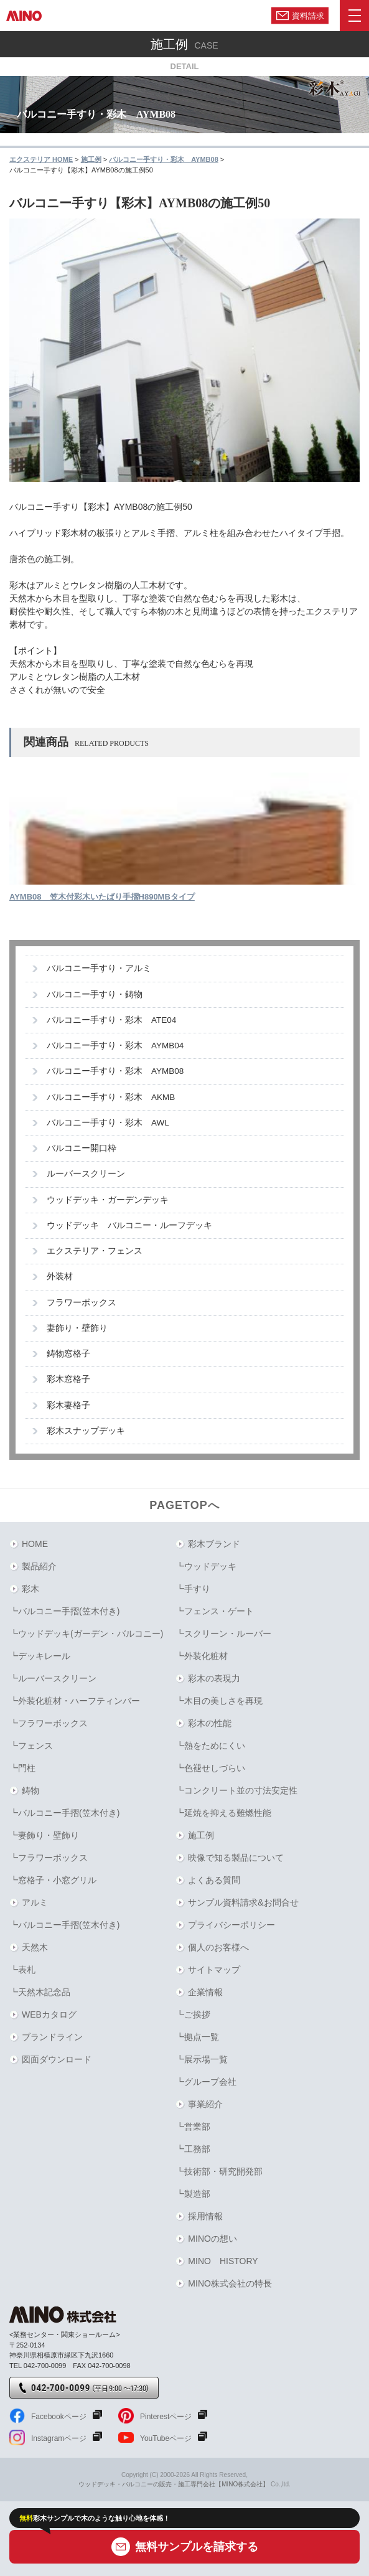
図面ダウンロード (56, 2059)
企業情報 (205, 1992)
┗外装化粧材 (201, 1656)
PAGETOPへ (184, 1505)
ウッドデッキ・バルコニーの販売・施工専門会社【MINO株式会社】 (173, 2484)
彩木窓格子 (68, 1379)
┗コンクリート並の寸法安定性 (236, 1790)
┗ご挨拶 (192, 2014)
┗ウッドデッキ (205, 1566)
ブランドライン (52, 2037)
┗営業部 (192, 2127)
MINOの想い (212, 2239)
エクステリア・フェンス (94, 1251)
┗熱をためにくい (210, 1746)
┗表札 (22, 1970)
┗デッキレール (39, 1656)
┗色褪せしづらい (210, 1768)
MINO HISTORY (223, 2261)
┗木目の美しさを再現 (219, 1701)
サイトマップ (214, 1970)
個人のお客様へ (218, 1947)
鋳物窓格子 (68, 1353)
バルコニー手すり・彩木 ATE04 (111, 1020)
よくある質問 (214, 1880)
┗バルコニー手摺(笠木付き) (64, 1611)
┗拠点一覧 (197, 2037)
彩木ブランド (214, 1544)
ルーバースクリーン (86, 1173)
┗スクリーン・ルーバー (223, 1633)
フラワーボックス (81, 1302)
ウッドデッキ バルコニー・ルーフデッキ (129, 1225)
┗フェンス (31, 1746)
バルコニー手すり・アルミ (99, 968)
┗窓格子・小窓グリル (52, 1880)
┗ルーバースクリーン (52, 1678)
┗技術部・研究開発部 (219, 2171)
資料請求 (308, 15)
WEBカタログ (49, 2014)
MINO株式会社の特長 (230, 2283)
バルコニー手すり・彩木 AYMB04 (115, 1045)
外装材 (60, 1276)
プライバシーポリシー (231, 1925)
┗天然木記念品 (39, 1992)
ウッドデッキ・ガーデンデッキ (108, 1200)
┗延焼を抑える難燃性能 (223, 1813)
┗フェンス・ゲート (214, 1611)
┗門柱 (22, 1768)
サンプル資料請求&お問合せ (243, 1902)
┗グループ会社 (205, 2082)
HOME (35, 1544)
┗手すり (192, 1589)
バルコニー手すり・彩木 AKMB (111, 1097)
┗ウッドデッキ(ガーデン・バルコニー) (86, 1633)
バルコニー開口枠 (81, 1148)
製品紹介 (39, 1566)
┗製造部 (192, 2194)
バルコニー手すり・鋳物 (94, 994)
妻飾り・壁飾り (77, 1328)
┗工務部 (192, 2149)
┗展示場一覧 (201, 2059)
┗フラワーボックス (48, 1723)
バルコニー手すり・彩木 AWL (108, 1122)
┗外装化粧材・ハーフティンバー (74, 1701)
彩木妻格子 (68, 1405)
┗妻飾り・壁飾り (44, 1835)
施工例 (201, 1835)
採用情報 (205, 2216)
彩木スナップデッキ (86, 1431)
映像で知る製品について (236, 1858)
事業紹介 (205, 2104)
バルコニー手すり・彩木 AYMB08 (115, 1071)
